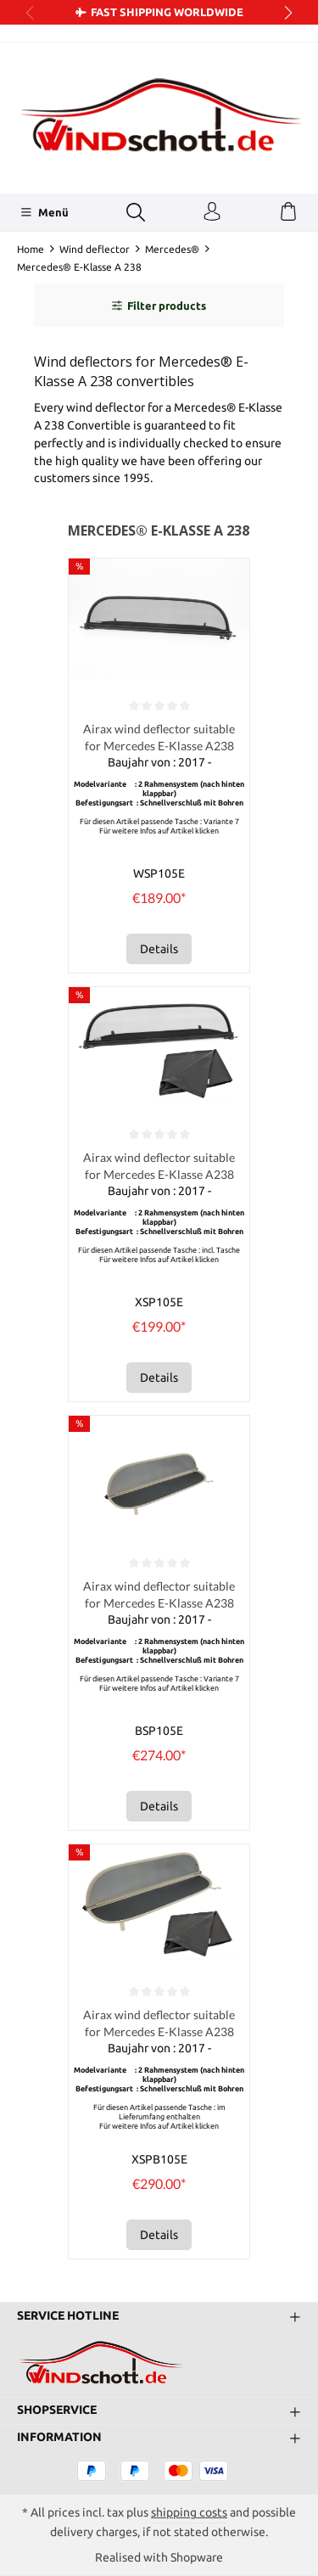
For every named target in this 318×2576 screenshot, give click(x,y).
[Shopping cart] (288, 212)
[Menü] (44, 212)
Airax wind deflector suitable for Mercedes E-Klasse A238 (159, 736)
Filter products (158, 305)
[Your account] (212, 212)
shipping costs (189, 2512)
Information (59, 2438)
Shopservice (57, 2410)
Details (159, 949)
